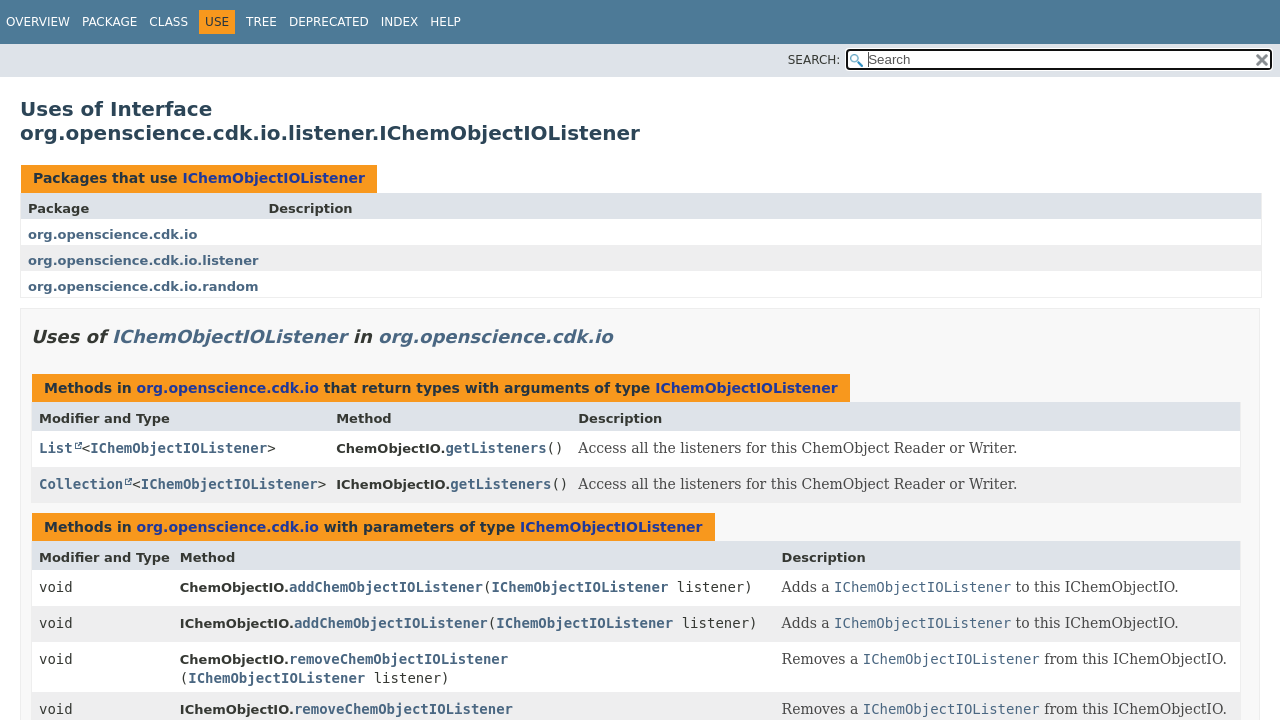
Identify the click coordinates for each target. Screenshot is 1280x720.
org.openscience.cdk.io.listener (143, 260)
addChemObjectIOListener (386, 587)
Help (445, 22)
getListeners (495, 448)
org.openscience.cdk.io (112, 234)
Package (109, 22)
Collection (81, 484)
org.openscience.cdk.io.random (143, 286)
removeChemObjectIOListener (398, 659)
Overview (38, 22)
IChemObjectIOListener (273, 178)
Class (168, 22)
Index (400, 22)
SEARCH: (814, 60)
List (56, 448)
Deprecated (329, 22)
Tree (261, 22)
